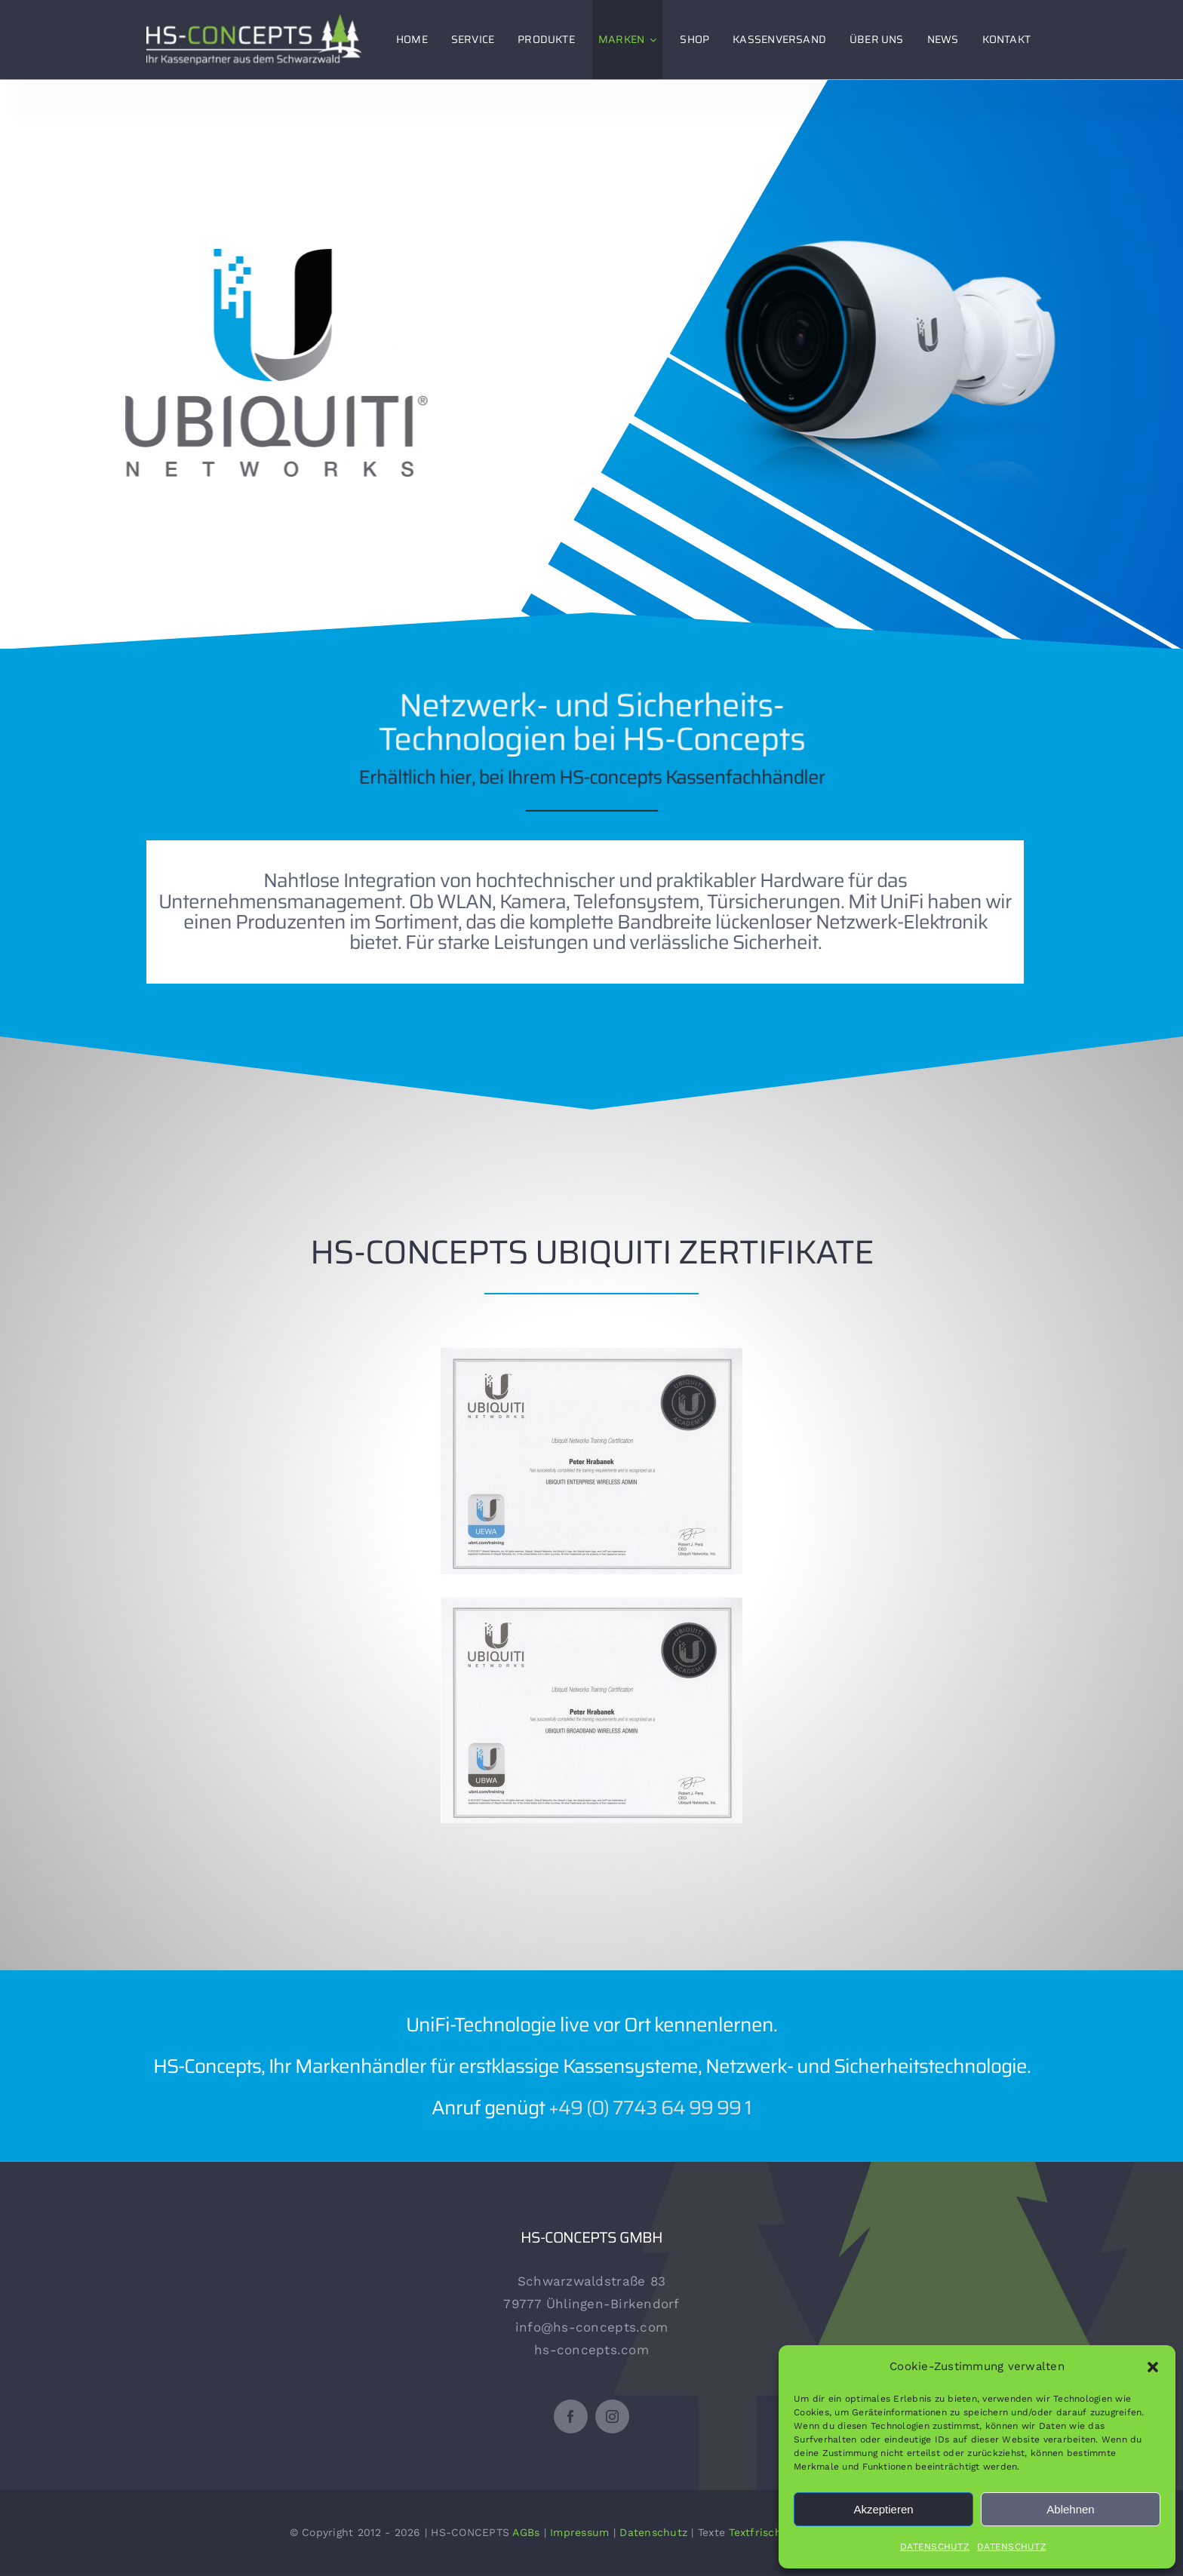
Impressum (579, 2532)
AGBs (525, 2532)
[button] (1152, 2367)
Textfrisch (755, 2532)
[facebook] (571, 2416)
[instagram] (612, 2416)
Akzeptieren (883, 2509)
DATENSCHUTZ (934, 2546)
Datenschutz (653, 2532)
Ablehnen (1070, 2509)
